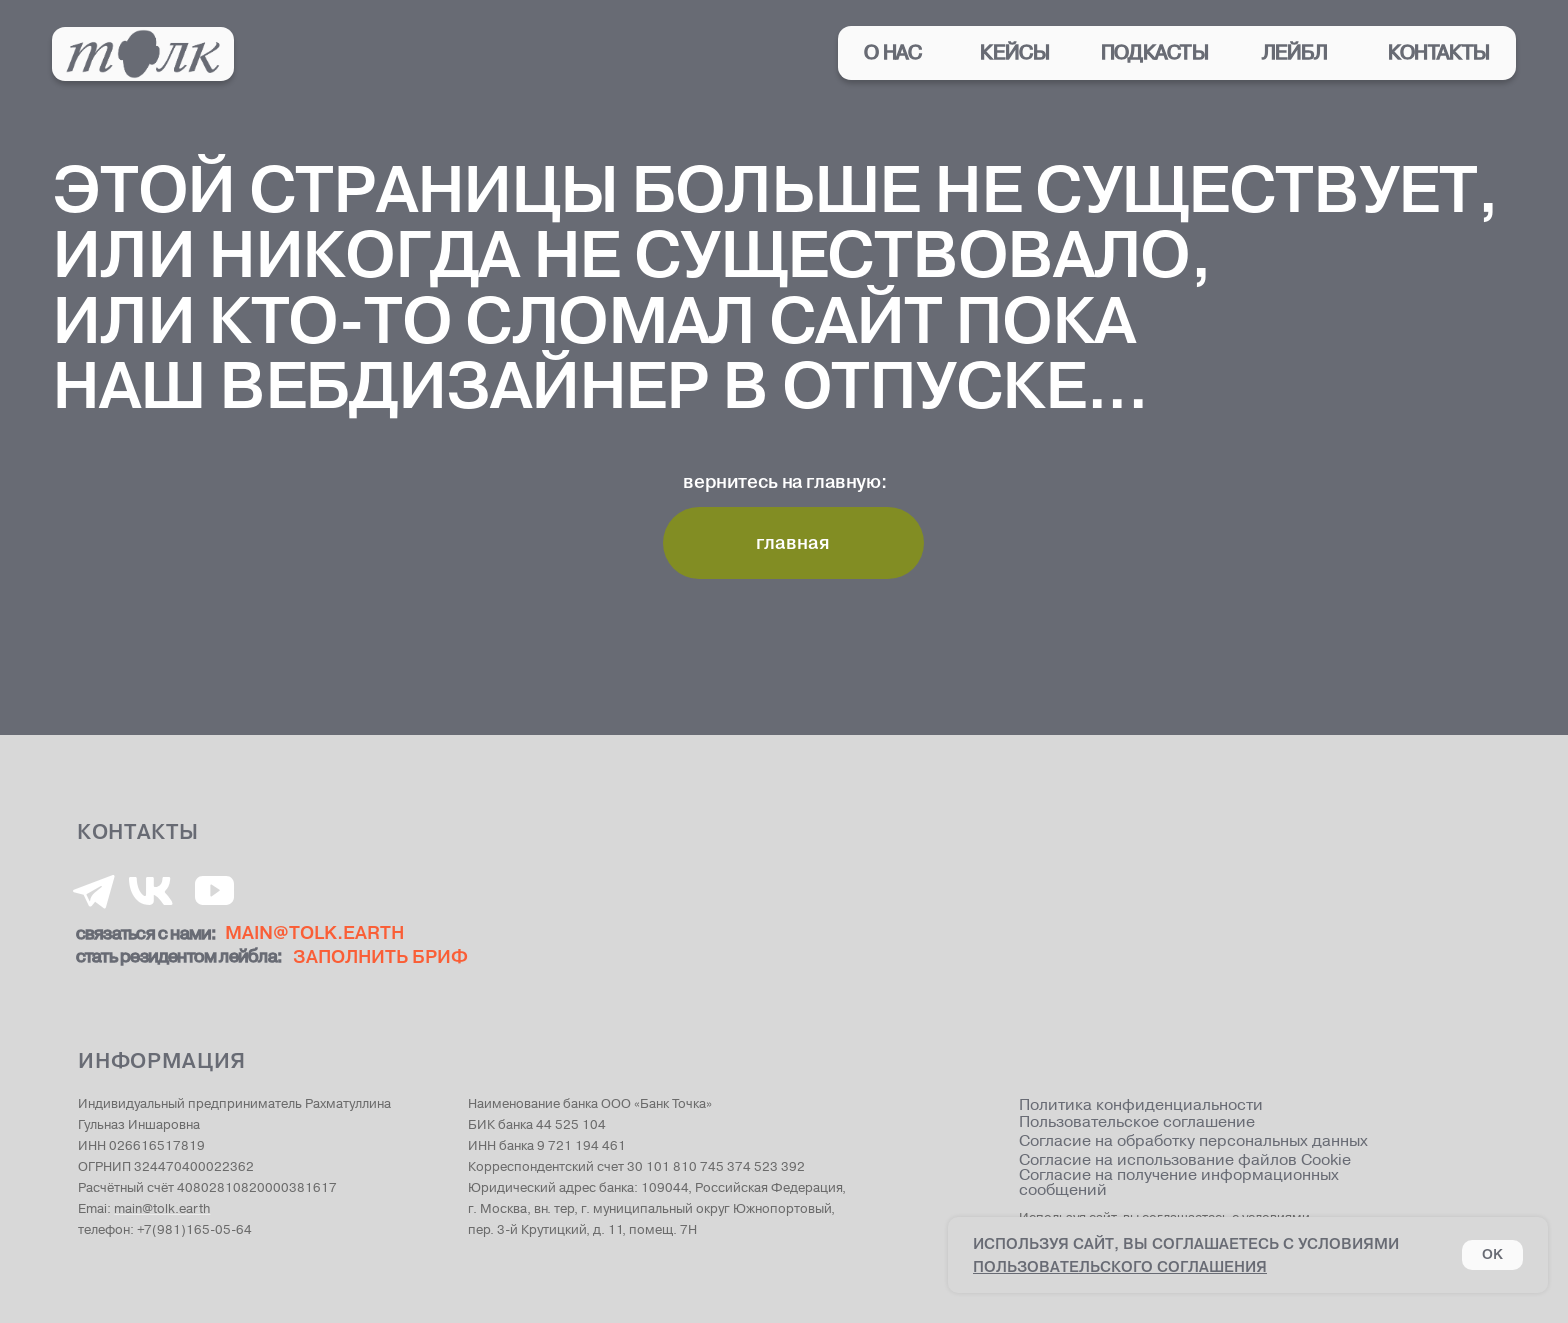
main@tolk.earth (162, 1209)
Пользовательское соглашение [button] (1137, 1123)
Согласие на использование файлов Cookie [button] (1185, 1161)
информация (162, 1060)
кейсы (1014, 53)
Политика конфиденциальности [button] (1141, 1106)
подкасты (1155, 53)
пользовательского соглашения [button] (1120, 1266)
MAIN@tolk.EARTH (314, 932)
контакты (1439, 53)
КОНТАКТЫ (137, 831)
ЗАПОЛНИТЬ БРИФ (380, 956)
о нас (893, 53)
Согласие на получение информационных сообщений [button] (1179, 1183)
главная (793, 542)
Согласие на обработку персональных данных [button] (1193, 1141)
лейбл (1295, 53)
